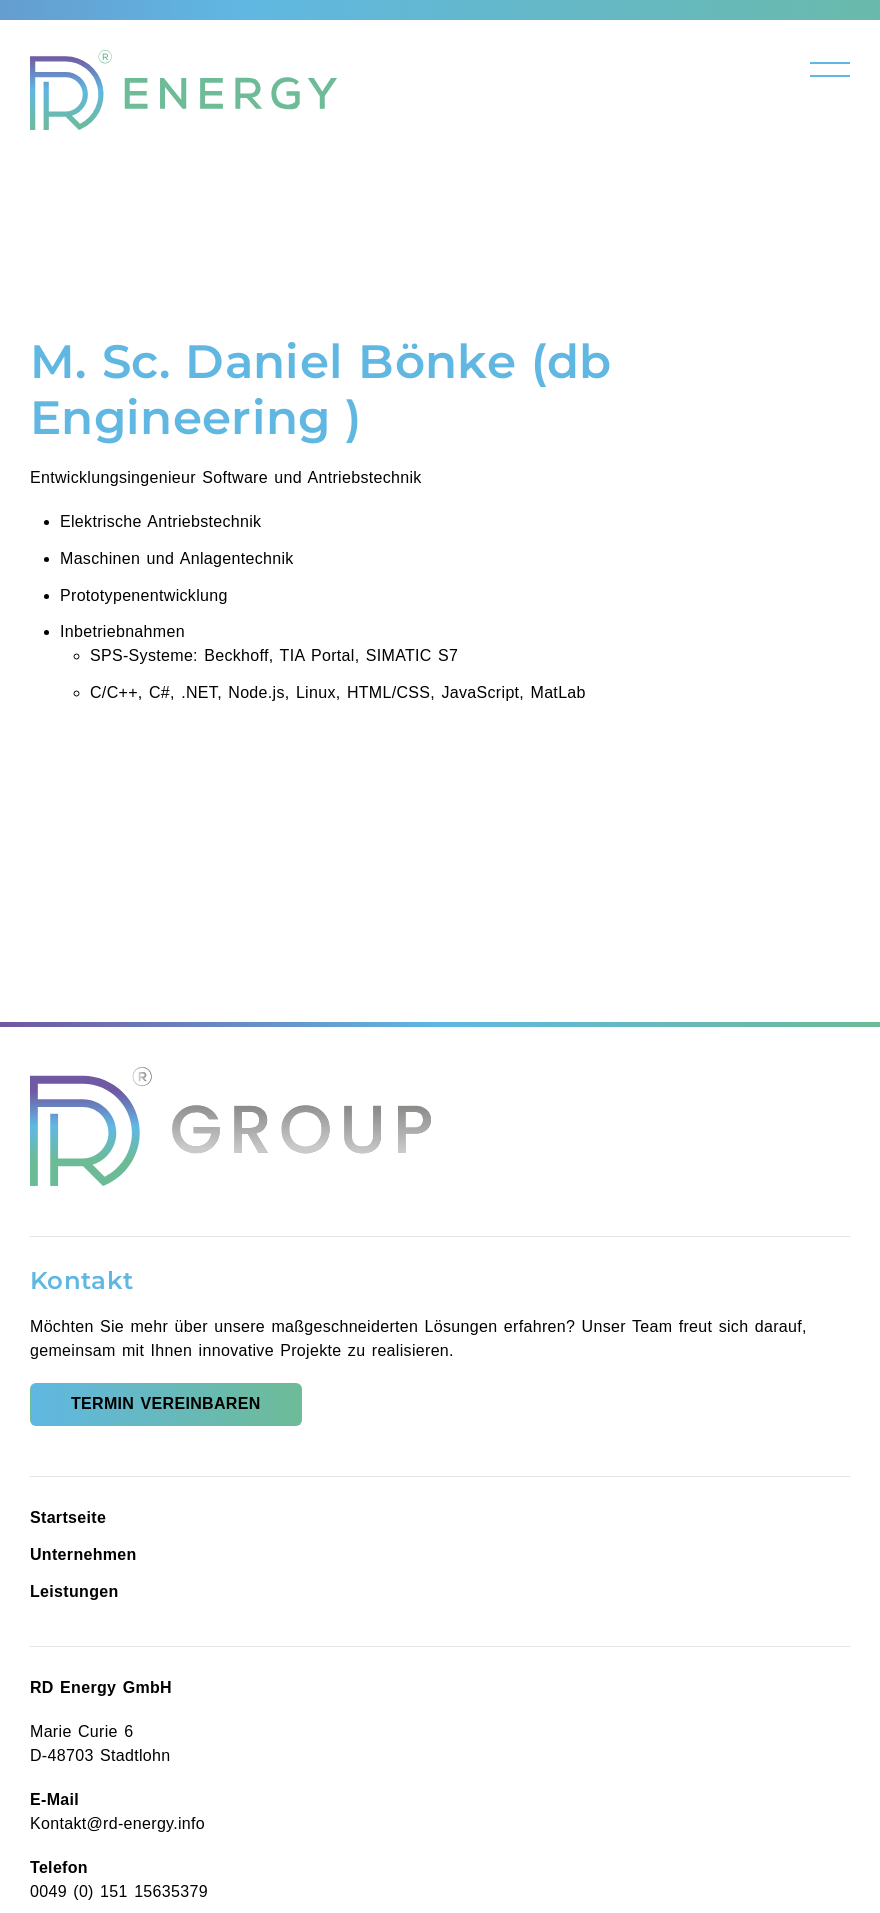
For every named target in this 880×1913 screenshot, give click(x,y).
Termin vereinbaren (166, 1403)
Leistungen (74, 1591)
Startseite (68, 1517)
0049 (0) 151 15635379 (119, 1891)
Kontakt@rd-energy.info (117, 1823)
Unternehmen (83, 1554)
